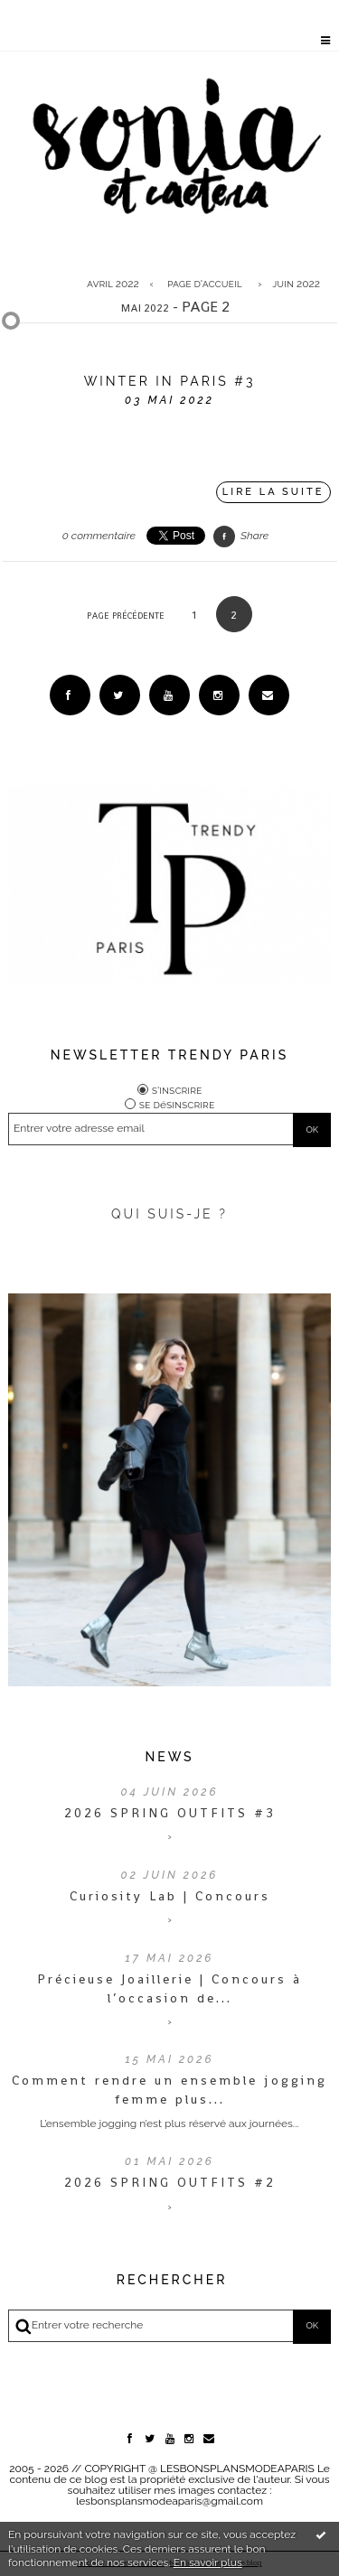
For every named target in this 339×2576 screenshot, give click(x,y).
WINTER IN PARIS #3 (170, 381)
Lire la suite (273, 492)
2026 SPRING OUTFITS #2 (170, 2182)
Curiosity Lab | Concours (170, 1896)
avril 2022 (113, 283)
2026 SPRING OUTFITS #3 (170, 1813)
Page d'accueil (204, 283)
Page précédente (126, 615)
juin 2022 (296, 283)
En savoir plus (208, 2562)
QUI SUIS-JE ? (169, 1214)
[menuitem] (117, 284)
